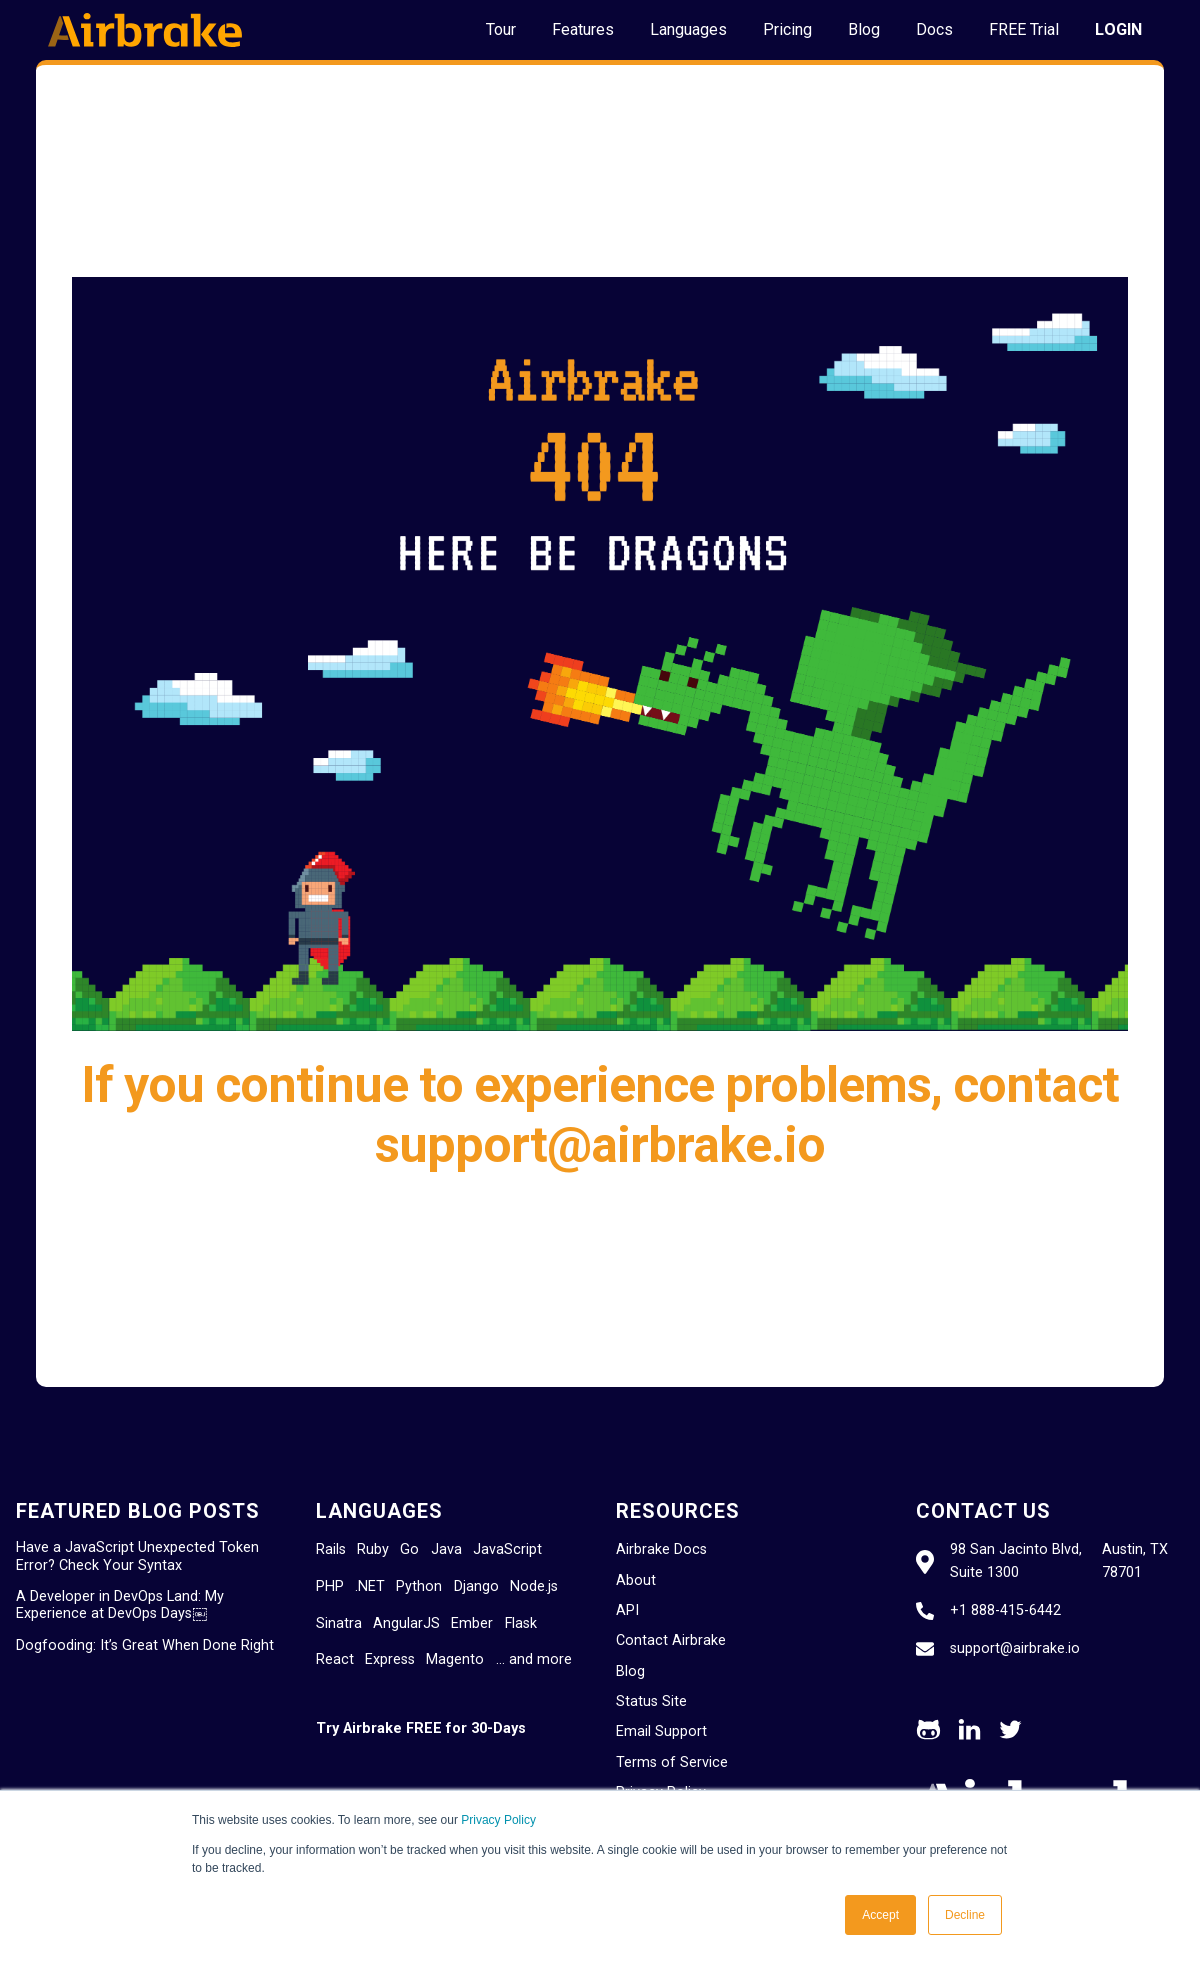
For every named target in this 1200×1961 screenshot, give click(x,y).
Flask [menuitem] (521, 1623)
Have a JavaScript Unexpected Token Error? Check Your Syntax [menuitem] (137, 1556)
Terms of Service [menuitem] (672, 1762)
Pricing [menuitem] (787, 29)
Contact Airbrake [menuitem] (671, 1640)
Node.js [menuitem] (534, 1586)
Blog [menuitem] (864, 29)
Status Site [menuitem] (651, 1701)
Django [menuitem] (476, 1586)
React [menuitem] (335, 1659)
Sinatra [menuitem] (339, 1623)
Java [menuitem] (446, 1549)
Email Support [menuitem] (661, 1731)
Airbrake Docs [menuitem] (661, 1549)
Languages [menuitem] (688, 29)
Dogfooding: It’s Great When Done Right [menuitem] (145, 1645)
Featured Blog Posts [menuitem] (138, 1511)
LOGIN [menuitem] (1118, 29)
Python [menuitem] (419, 1586)
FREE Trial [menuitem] (1024, 29)
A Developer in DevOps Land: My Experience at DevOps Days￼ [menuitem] (120, 1605)
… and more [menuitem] (534, 1659)
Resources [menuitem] (678, 1511)
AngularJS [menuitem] (406, 1623)
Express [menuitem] (390, 1659)
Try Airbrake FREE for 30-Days (421, 1728)
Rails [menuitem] (331, 1549)
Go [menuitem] (409, 1549)
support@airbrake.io (1015, 1648)
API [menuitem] (627, 1610)
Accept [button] (880, 1915)
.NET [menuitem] (370, 1586)
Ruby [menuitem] (373, 1549)
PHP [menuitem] (330, 1586)
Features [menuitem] (583, 29)
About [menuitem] (636, 1580)
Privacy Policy (498, 1820)
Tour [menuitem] (501, 29)
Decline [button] (965, 1915)
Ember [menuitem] (472, 1623)
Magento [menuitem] (455, 1659)
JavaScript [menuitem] (507, 1549)
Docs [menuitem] (934, 29)
